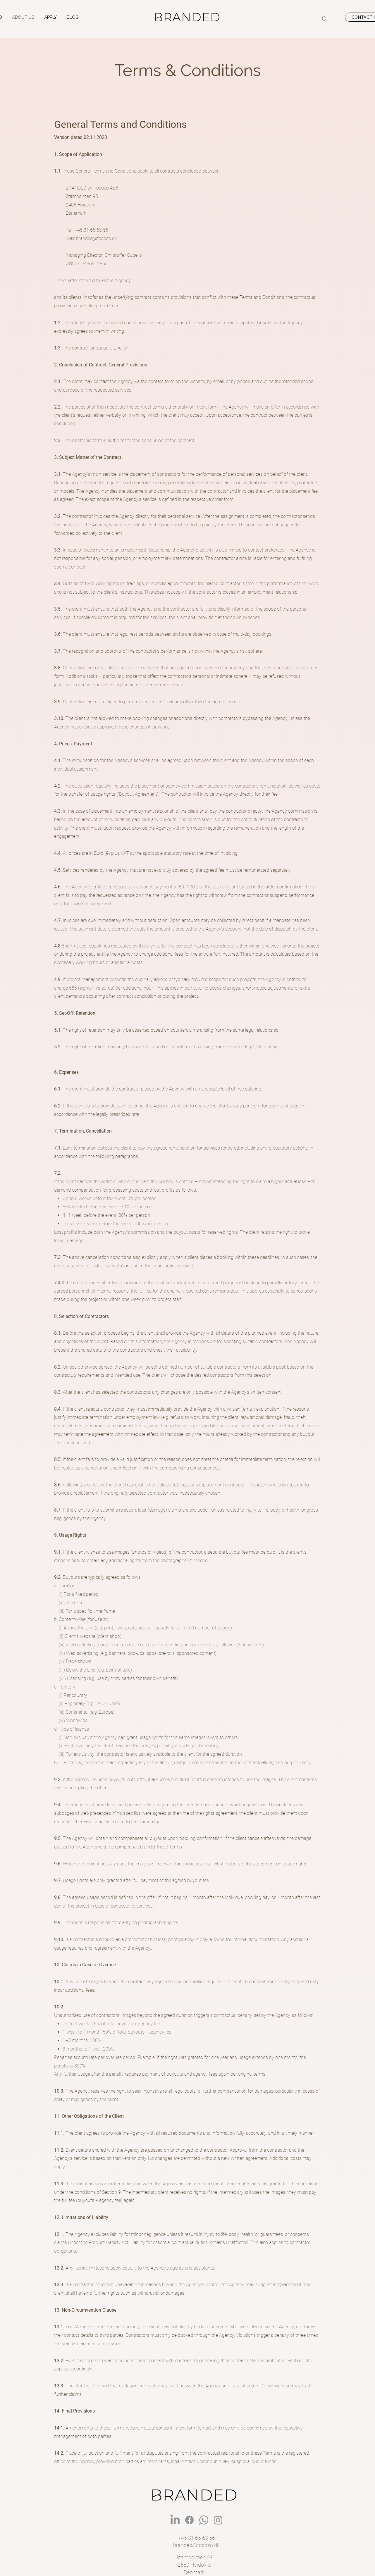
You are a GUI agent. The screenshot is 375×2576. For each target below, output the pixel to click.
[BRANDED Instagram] (218, 2520)
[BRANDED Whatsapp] (203, 2520)
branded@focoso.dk (96, 238)
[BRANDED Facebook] (189, 2520)
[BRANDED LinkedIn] (175, 2520)
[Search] (325, 19)
